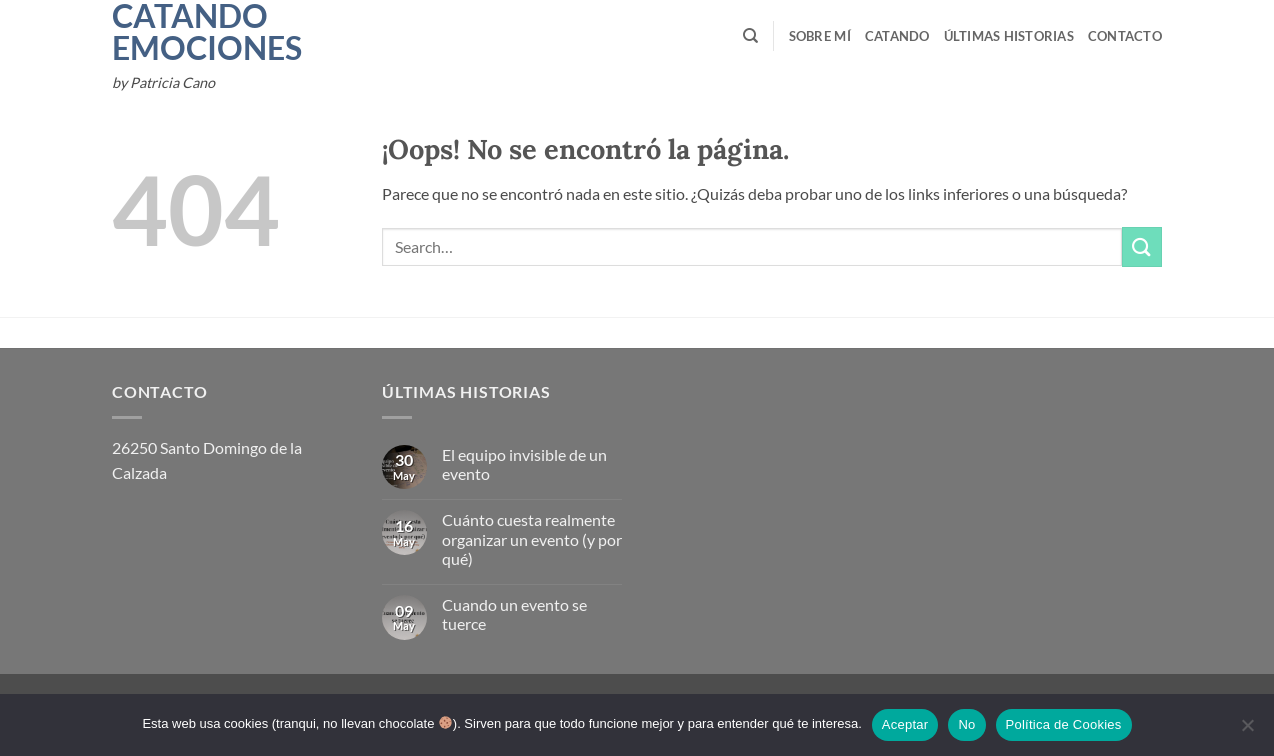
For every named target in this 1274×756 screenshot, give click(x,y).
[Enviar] (1142, 246)
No (966, 724)
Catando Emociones (180, 32)
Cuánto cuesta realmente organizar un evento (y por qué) (532, 538)
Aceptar (905, 724)
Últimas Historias (1009, 36)
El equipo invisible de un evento (524, 464)
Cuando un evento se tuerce (514, 614)
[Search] (750, 36)
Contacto (1125, 36)
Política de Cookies (1064, 724)
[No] (1247, 731)
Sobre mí (820, 36)
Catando (897, 36)
